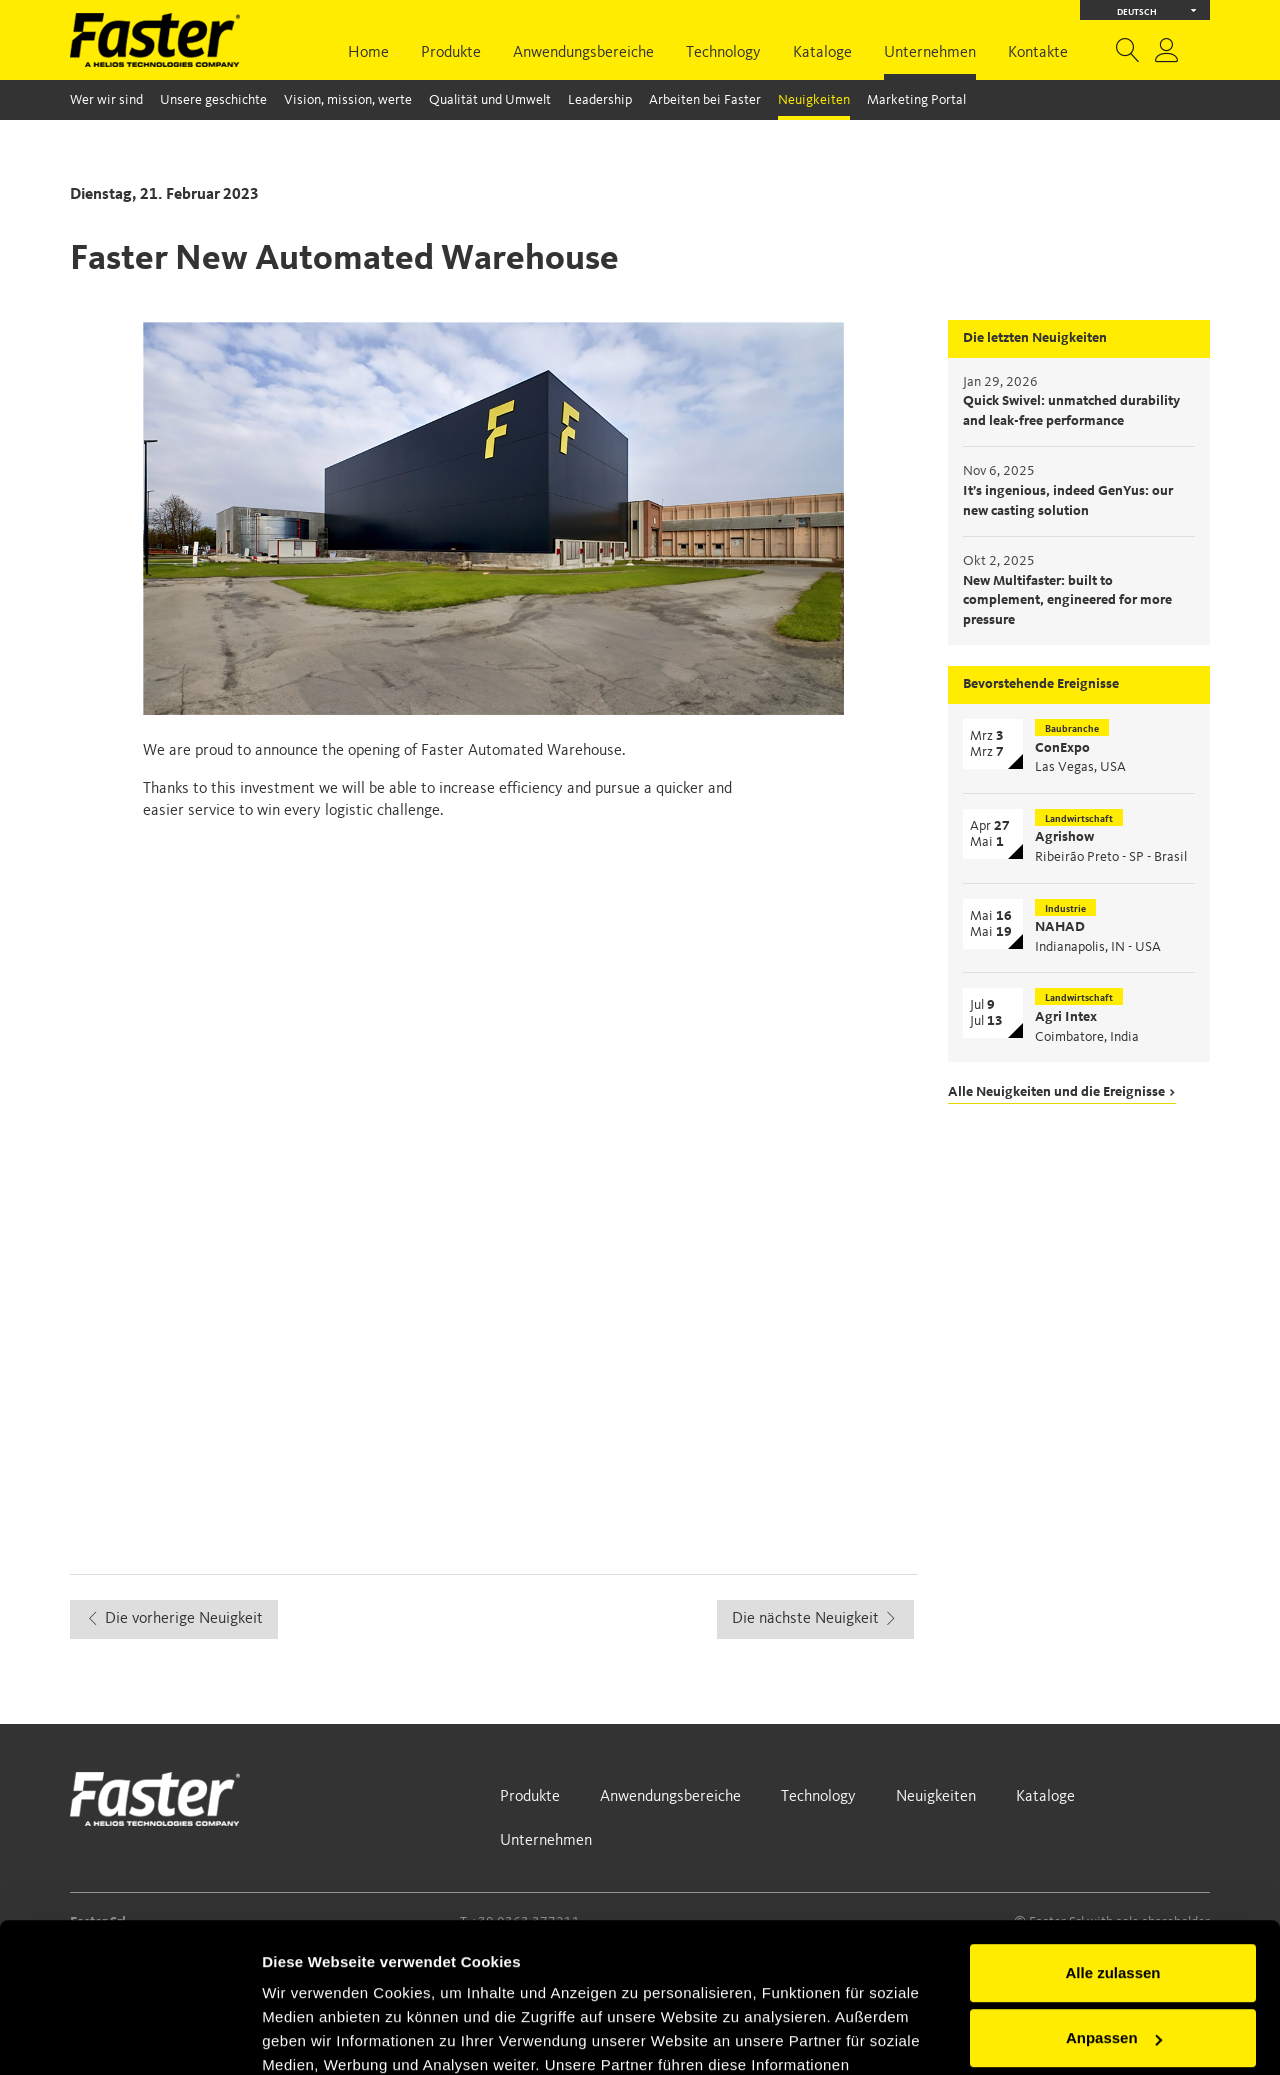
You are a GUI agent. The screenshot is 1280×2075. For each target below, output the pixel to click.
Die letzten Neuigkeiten (1035, 338)
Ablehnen (1113, 1971)
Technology (723, 53)
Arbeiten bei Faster (705, 100)
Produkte (451, 53)
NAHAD (1060, 927)
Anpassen (1114, 1905)
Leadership (600, 100)
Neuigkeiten (814, 100)
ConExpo (1062, 748)
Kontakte (1038, 53)
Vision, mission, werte (348, 100)
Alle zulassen (1112, 1840)
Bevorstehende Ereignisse (1041, 684)
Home (368, 53)
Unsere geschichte (213, 100)
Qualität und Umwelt (490, 100)
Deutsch (1157, 10)
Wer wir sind (106, 100)
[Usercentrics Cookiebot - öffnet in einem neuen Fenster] (129, 2036)
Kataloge (822, 53)
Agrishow (1064, 837)
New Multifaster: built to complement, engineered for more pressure (1067, 600)
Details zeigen (312, 2035)
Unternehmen (930, 53)
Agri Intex (1066, 1017)
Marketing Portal (916, 100)
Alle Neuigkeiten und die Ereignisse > (1062, 1092)
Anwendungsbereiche (583, 53)
